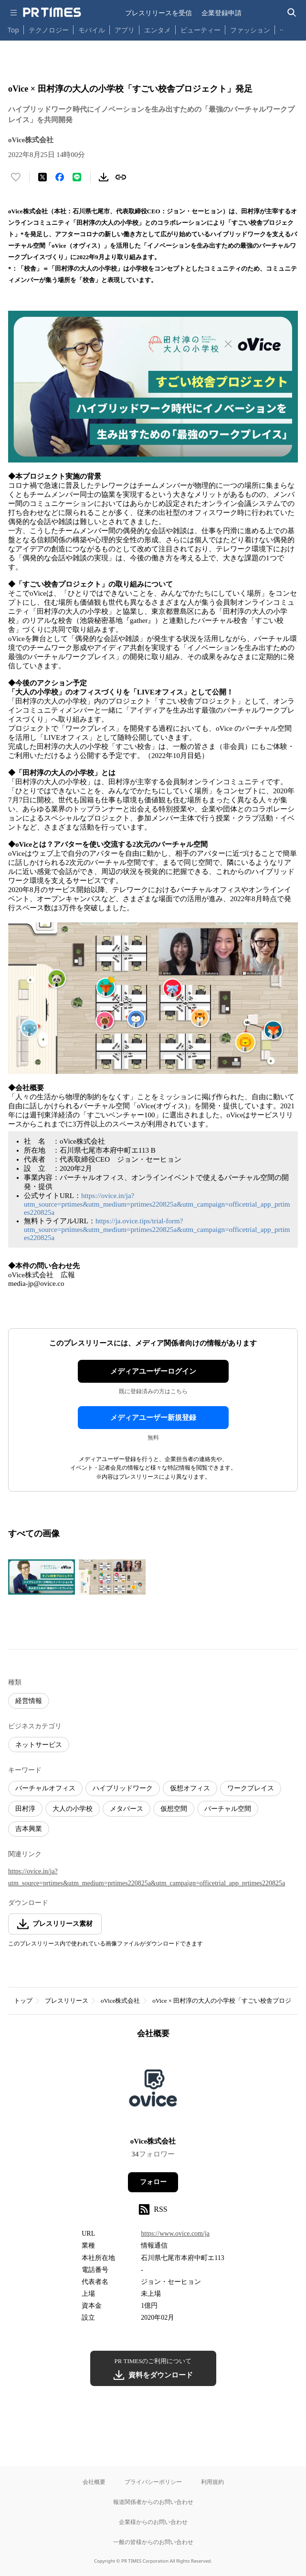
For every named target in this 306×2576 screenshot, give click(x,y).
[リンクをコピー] (120, 177)
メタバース (126, 1808)
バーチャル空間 (227, 1808)
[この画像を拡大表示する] (41, 1577)
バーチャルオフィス (45, 1788)
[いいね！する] (15, 177)
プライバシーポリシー (153, 2482)
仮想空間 (173, 1808)
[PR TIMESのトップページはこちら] (52, 12)
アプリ (125, 29)
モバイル (91, 29)
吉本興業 (28, 1828)
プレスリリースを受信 (158, 12)
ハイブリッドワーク (123, 1788)
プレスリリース (66, 2000)
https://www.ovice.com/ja (175, 2233)
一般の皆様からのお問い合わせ (153, 2542)
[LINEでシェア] (76, 177)
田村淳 (25, 1808)
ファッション (250, 29)
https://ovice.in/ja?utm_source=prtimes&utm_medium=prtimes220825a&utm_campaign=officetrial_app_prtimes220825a (157, 1204)
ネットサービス (38, 1744)
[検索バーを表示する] (291, 12)
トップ (23, 2000)
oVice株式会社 (120, 2000)
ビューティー (200, 29)
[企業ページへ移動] (153, 2091)
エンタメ (157, 29)
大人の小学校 (73, 1808)
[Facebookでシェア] (59, 177)
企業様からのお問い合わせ (153, 2522)
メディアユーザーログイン (153, 1371)
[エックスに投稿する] (42, 177)
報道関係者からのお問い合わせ (153, 2502)
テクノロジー (49, 29)
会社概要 (94, 2482)
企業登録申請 (221, 12)
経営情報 (28, 1700)
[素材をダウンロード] (103, 177)
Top (13, 29)
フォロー (153, 2182)
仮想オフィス (190, 1788)
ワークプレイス (250, 1788)
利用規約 (212, 2482)
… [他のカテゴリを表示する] (282, 27)
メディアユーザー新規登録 (153, 1417)
